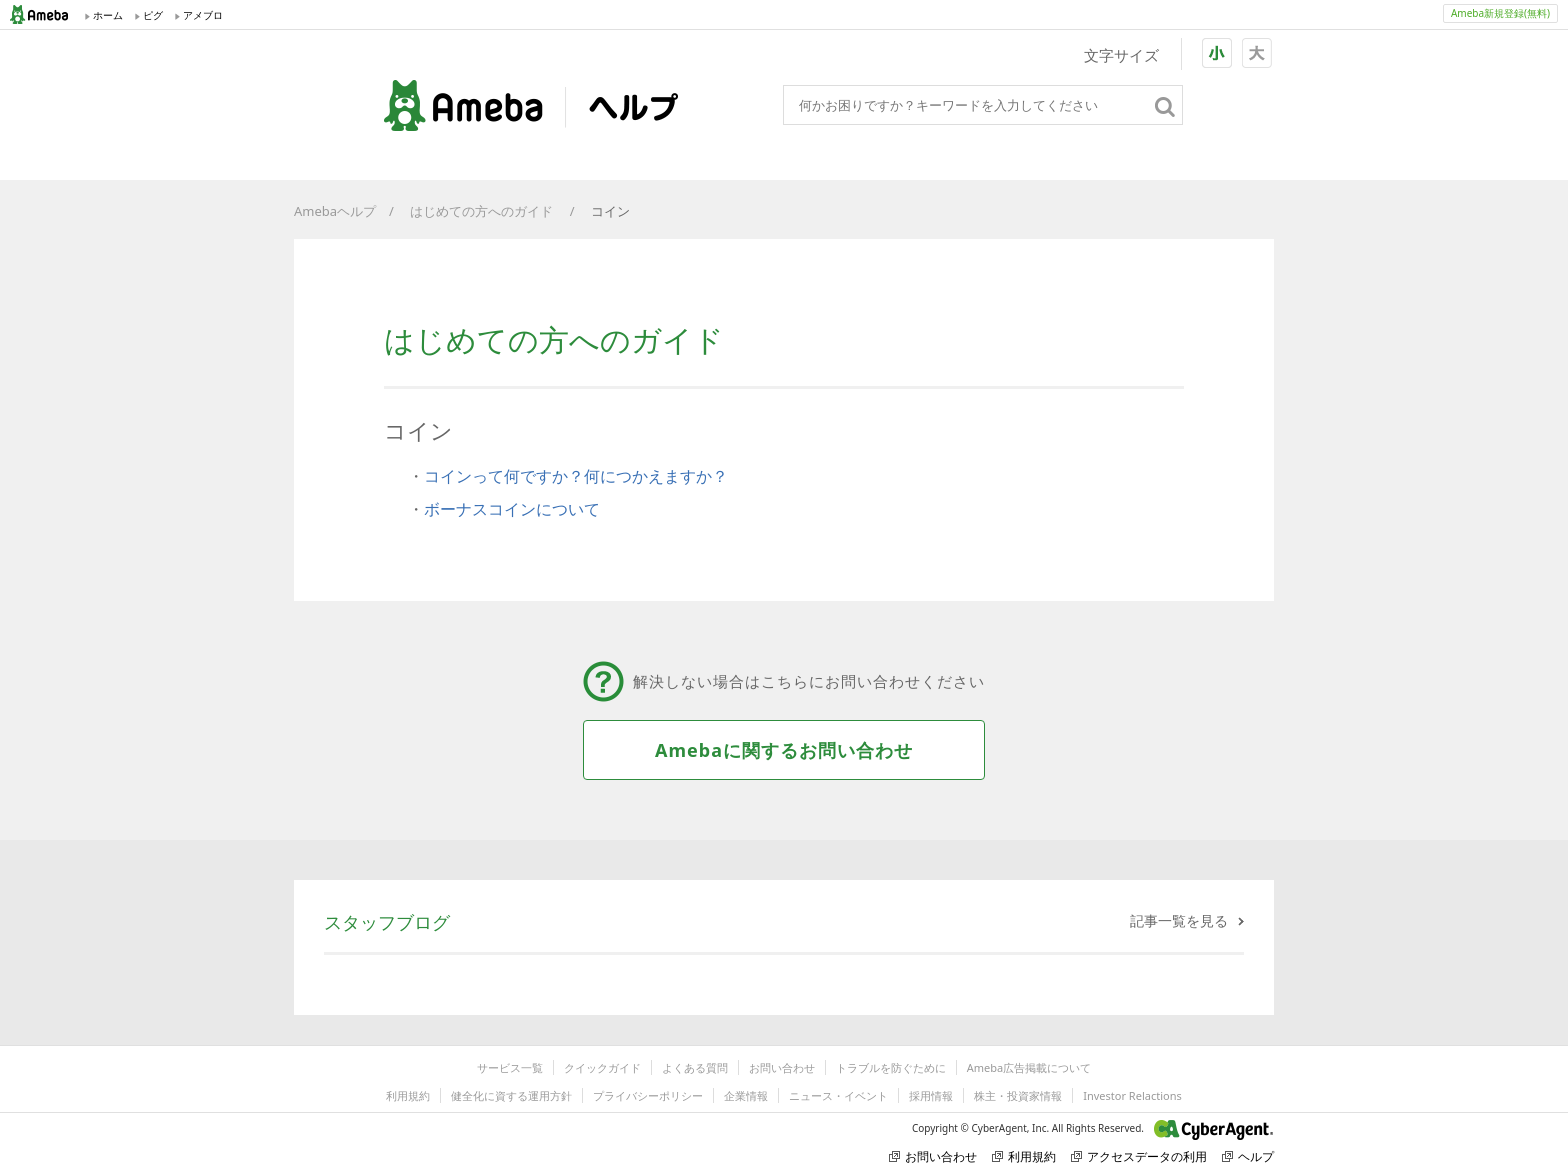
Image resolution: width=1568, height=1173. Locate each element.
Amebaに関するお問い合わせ (784, 750)
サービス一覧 (510, 1067)
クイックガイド (602, 1067)
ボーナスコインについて (512, 509)
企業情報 (746, 1095)
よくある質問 (695, 1067)
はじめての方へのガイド (483, 211)
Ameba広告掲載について (1029, 1067)
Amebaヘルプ (335, 211)
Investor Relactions (1132, 1095)
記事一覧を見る (1179, 920)
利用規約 (408, 1095)
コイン (612, 211)
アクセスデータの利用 (1139, 1156)
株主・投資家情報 (1018, 1095)
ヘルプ (1248, 1156)
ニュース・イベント (838, 1095)
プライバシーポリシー (648, 1095)
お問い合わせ (782, 1067)
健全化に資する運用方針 (511, 1095)
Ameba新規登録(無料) (1500, 13)
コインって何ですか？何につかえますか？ (576, 476)
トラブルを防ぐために (891, 1067)
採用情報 (931, 1095)
